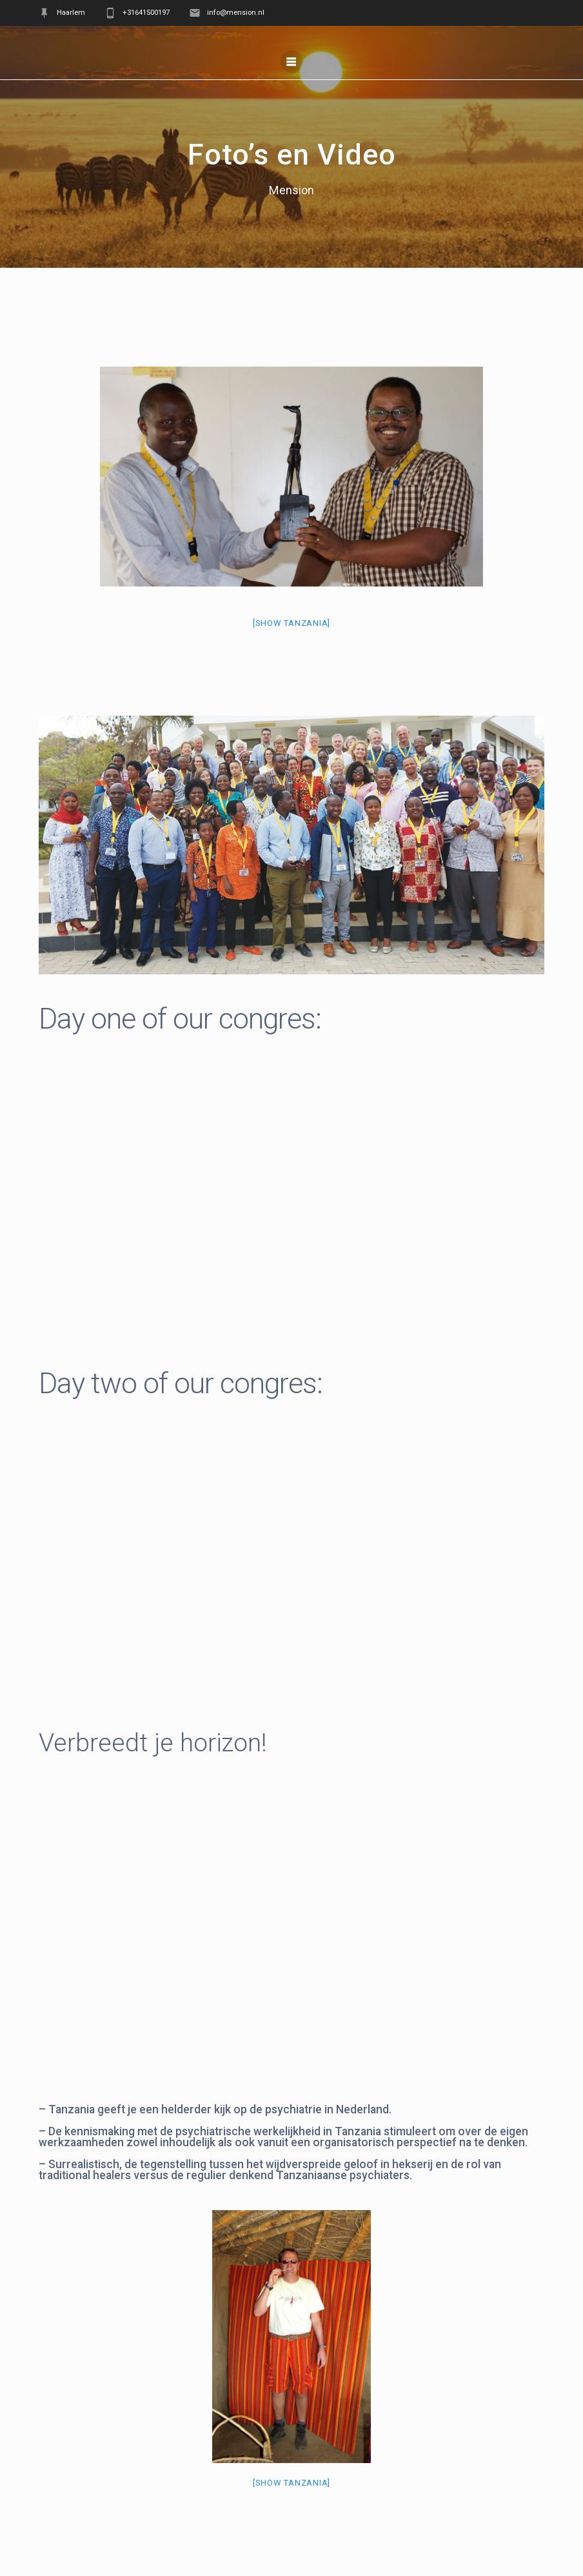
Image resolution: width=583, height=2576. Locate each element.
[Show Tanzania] (291, 623)
